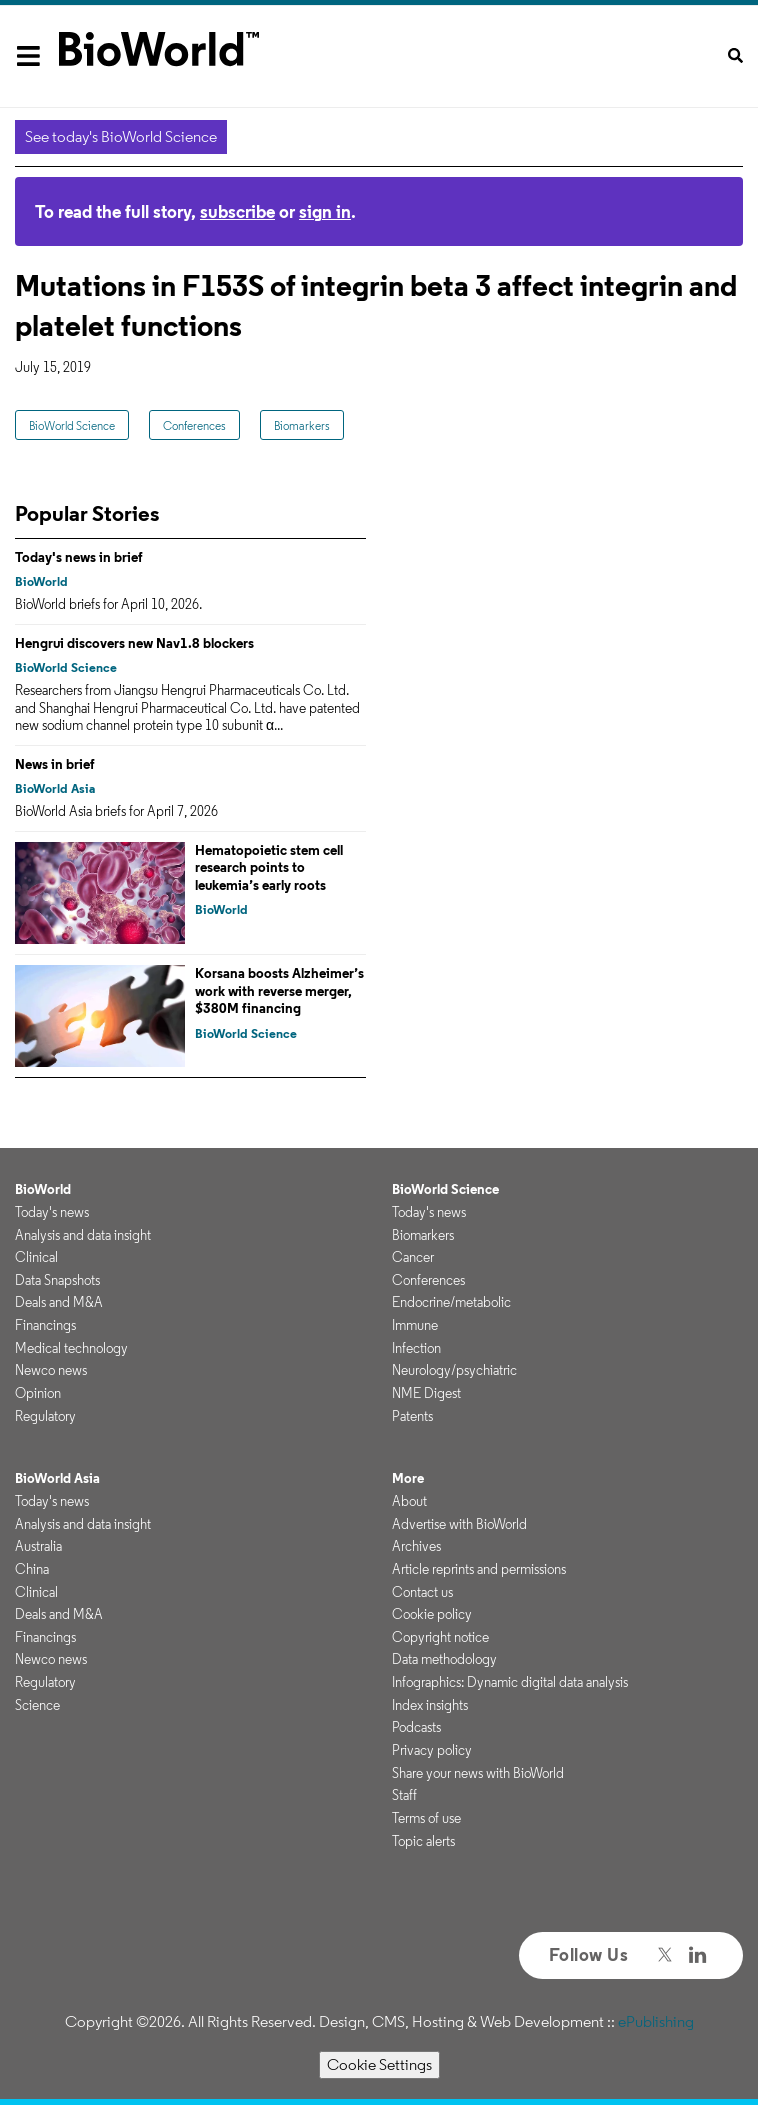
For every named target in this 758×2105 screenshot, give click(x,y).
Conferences (194, 425)
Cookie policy (432, 1614)
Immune (415, 1325)
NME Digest (426, 1393)
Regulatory (45, 1416)
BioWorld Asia (55, 788)
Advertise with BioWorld (459, 1524)
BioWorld (41, 581)
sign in (325, 211)
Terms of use (426, 1818)
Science (37, 1705)
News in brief (55, 764)
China (32, 1569)
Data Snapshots (57, 1280)
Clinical (36, 1257)
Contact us (422, 1592)
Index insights (430, 1705)
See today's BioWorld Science (121, 136)
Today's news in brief (79, 557)
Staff (404, 1795)
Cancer (413, 1257)
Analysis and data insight (83, 1235)
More (408, 1478)
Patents (412, 1416)
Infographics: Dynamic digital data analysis (510, 1682)
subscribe (237, 211)
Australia (38, 1546)
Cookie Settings (379, 2064)
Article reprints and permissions (479, 1569)
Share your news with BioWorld (478, 1773)
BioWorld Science (72, 425)
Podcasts (416, 1727)
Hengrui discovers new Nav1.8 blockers (134, 643)
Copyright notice (440, 1637)
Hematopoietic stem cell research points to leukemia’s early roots (269, 867)
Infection (416, 1348)
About (409, 1501)
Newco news (51, 1370)
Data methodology (444, 1659)
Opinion (38, 1393)
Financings (45, 1325)
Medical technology (71, 1348)
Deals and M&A (59, 1302)
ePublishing (656, 2021)
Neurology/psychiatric (454, 1370)
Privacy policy (432, 1750)
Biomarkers (302, 425)
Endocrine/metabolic (451, 1302)
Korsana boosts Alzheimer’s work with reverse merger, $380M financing (279, 990)
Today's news (52, 1212)
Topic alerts (423, 1841)
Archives (416, 1546)
